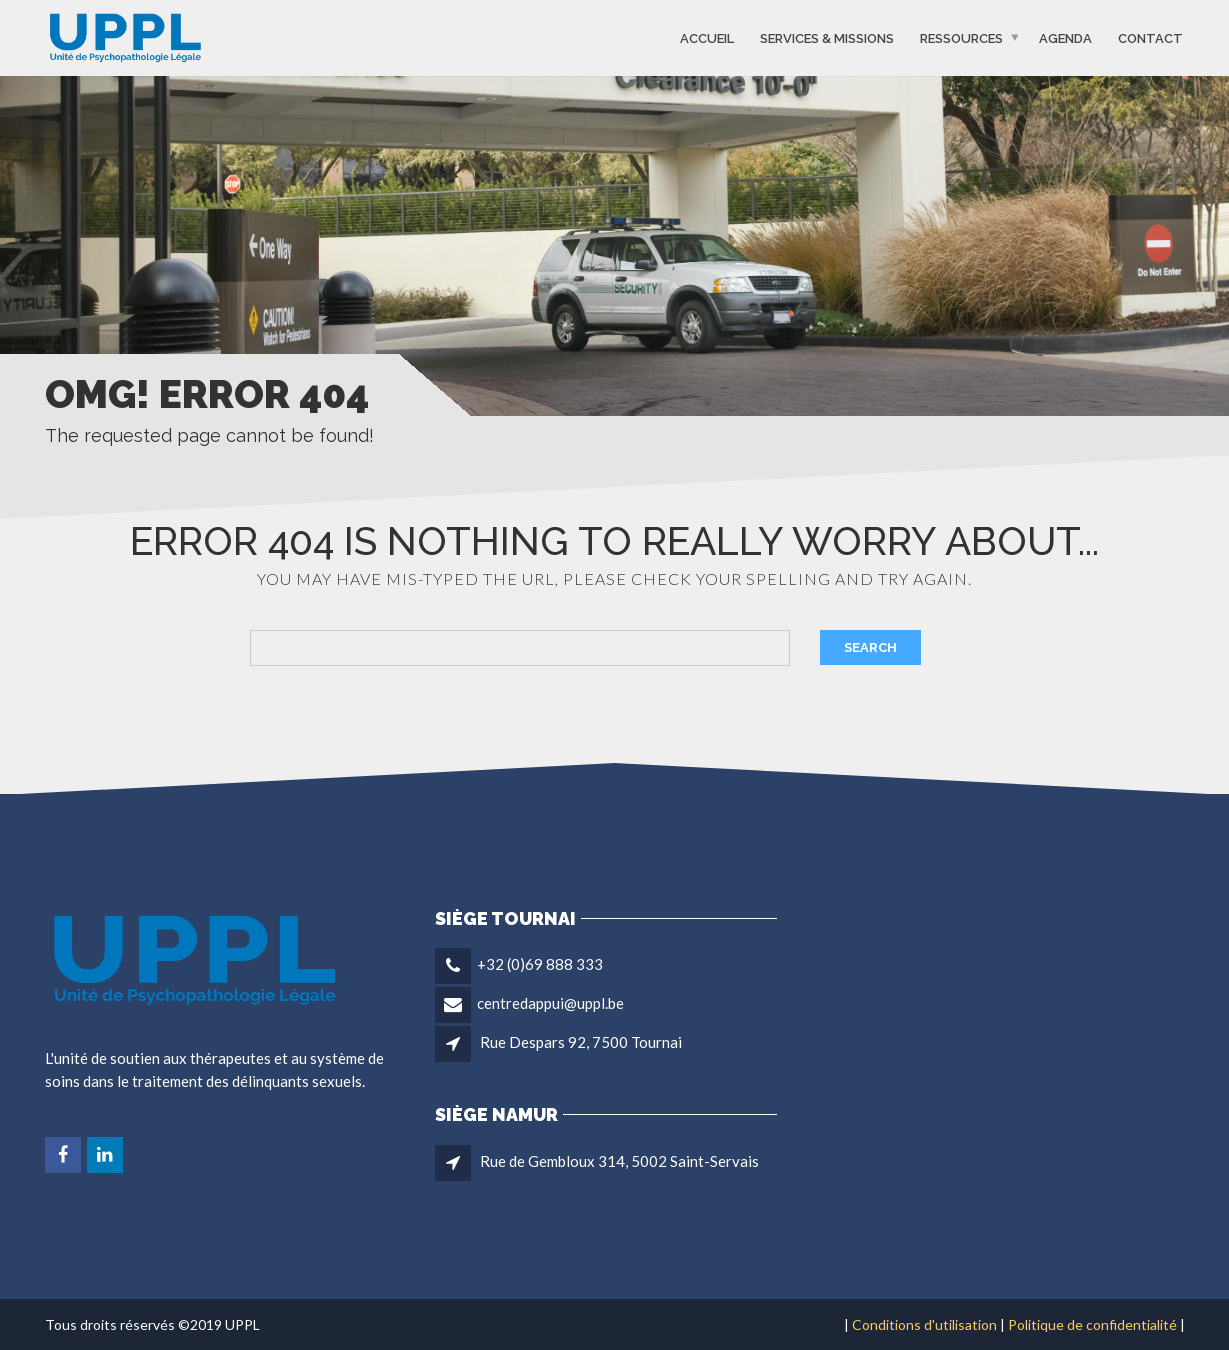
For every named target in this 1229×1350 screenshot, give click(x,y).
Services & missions (827, 37)
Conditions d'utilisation (924, 1324)
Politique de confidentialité (1092, 1324)
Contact (1150, 37)
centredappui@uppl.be (550, 1003)
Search (870, 647)
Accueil (707, 37)
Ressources (961, 37)
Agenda (1065, 37)
